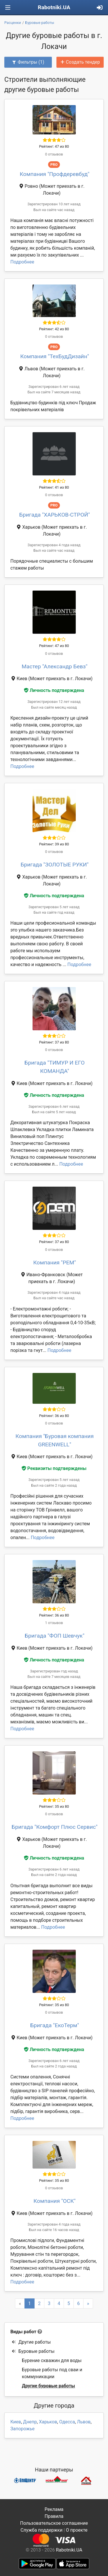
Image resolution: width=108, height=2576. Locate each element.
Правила (54, 2516)
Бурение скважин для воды (52, 2360)
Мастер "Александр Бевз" (54, 666)
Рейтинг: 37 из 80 (54, 1042)
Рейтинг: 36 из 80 (54, 1416)
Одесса (67, 2422)
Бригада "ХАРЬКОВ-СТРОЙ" (54, 514)
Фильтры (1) (28, 62)
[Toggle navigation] (8, 7)
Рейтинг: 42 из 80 (54, 329)
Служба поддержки (41, 2530)
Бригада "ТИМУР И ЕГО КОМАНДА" (54, 1066)
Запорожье (22, 2428)
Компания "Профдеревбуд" (54, 174)
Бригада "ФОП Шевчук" (54, 1635)
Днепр (30, 2422)
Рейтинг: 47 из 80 (54, 146)
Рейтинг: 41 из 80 (54, 487)
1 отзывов (54, 1623)
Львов (83, 2422)
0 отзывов (54, 154)
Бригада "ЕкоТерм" (54, 2025)
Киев (15, 2422)
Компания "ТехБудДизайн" (54, 356)
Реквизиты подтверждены (54, 1468)
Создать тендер (80, 62)
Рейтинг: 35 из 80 (54, 1806)
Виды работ (23, 2331)
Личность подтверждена (54, 690)
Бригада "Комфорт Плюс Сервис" (54, 1827)
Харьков (48, 2422)
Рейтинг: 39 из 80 (54, 844)
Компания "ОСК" (54, 2201)
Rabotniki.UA (54, 7)
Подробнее (22, 262)
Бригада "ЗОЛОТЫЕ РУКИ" (54, 864)
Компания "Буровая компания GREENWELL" (55, 1440)
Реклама (54, 2509)
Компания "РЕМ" (54, 1262)
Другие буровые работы (48, 2386)
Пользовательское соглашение (54, 2523)
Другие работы (31, 2342)
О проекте (77, 2530)
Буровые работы (33, 2351)
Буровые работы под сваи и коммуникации (52, 2373)
